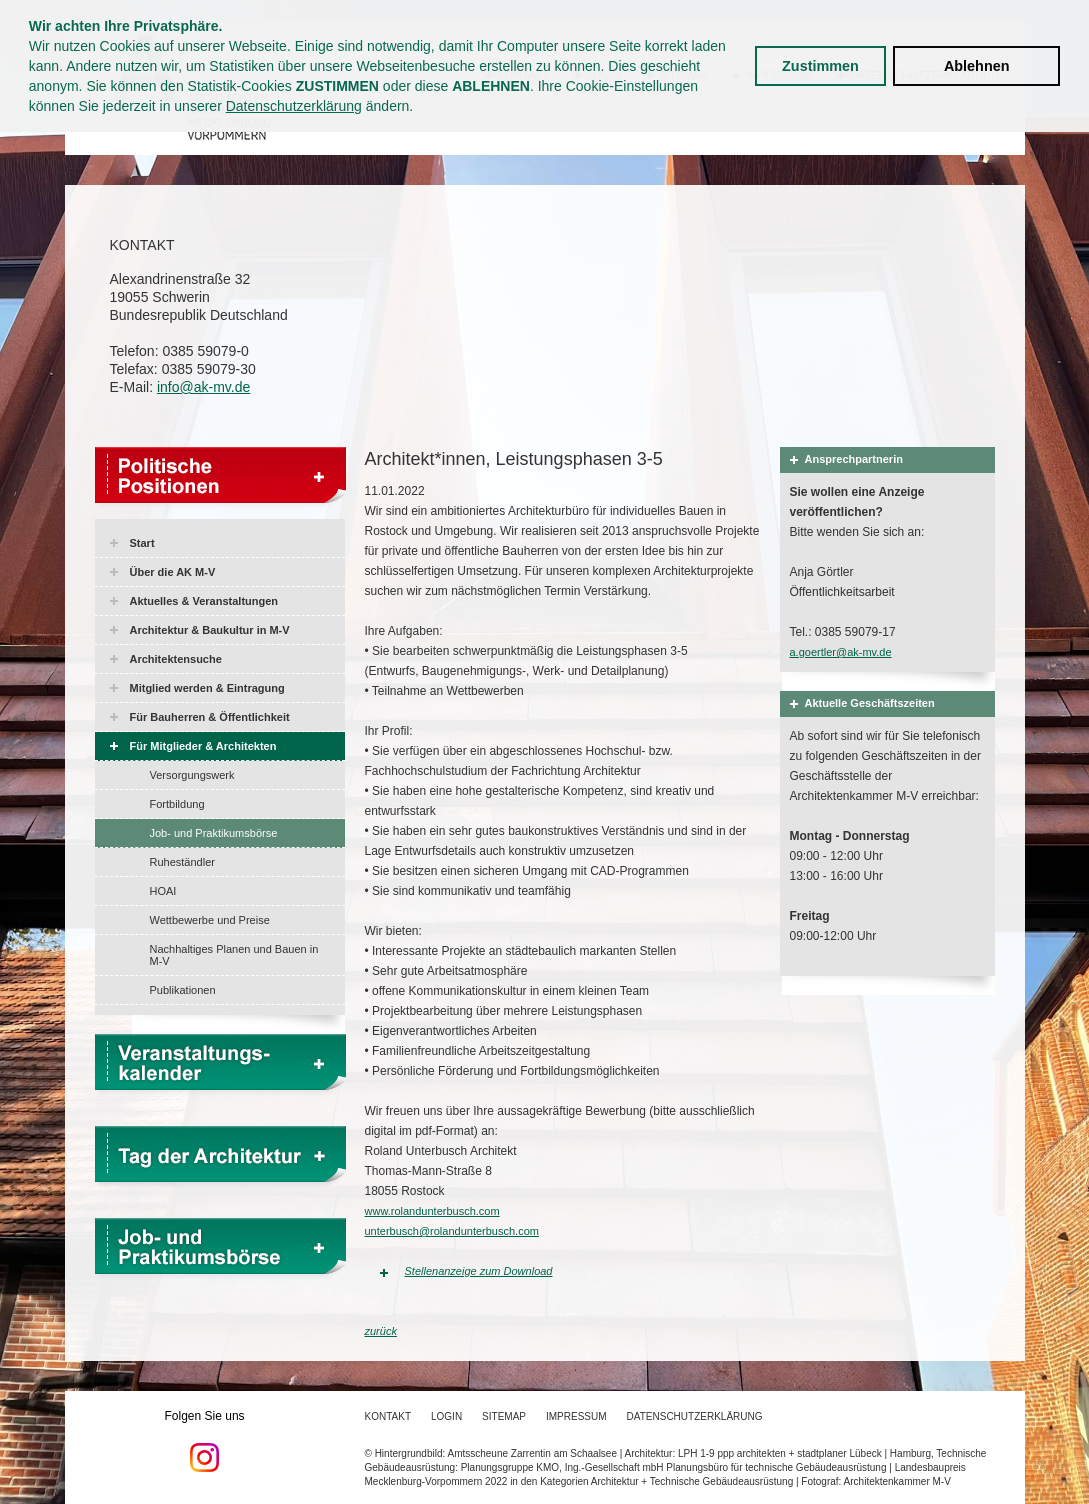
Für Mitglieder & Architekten (203, 746)
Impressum (576, 1416)
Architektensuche (176, 659)
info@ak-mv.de (203, 387)
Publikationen (183, 990)
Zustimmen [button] (820, 66)
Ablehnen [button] (977, 66)
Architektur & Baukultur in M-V (210, 630)
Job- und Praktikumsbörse (214, 833)
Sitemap (504, 1416)
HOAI (163, 891)
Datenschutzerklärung (294, 106)
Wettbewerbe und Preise (210, 920)
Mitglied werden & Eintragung (207, 688)
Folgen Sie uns (205, 1441)
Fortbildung (177, 804)
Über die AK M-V (173, 572)
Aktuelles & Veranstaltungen (204, 601)
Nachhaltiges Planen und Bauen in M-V (234, 955)
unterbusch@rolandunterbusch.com (452, 1231)
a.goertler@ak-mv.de (841, 652)
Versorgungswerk (192, 775)
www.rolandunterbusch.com (432, 1211)
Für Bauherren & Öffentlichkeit (210, 717)
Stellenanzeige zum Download (479, 1271)
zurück (381, 1331)
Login (446, 1416)
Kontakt (388, 1416)
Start (142, 543)
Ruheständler (182, 862)
